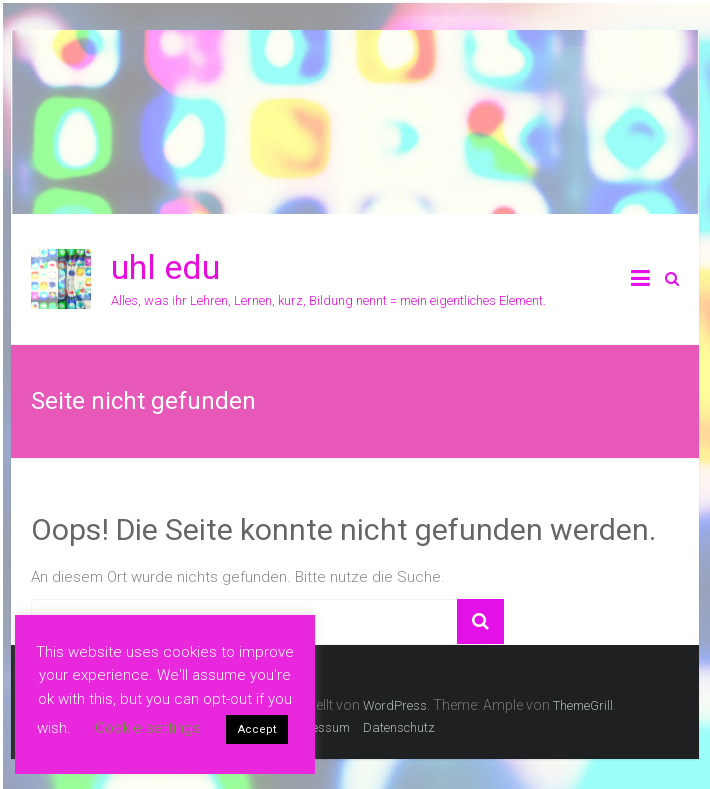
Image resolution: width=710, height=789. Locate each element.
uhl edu (165, 267)
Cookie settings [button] (148, 728)
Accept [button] (257, 729)
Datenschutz (399, 727)
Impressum (317, 727)
